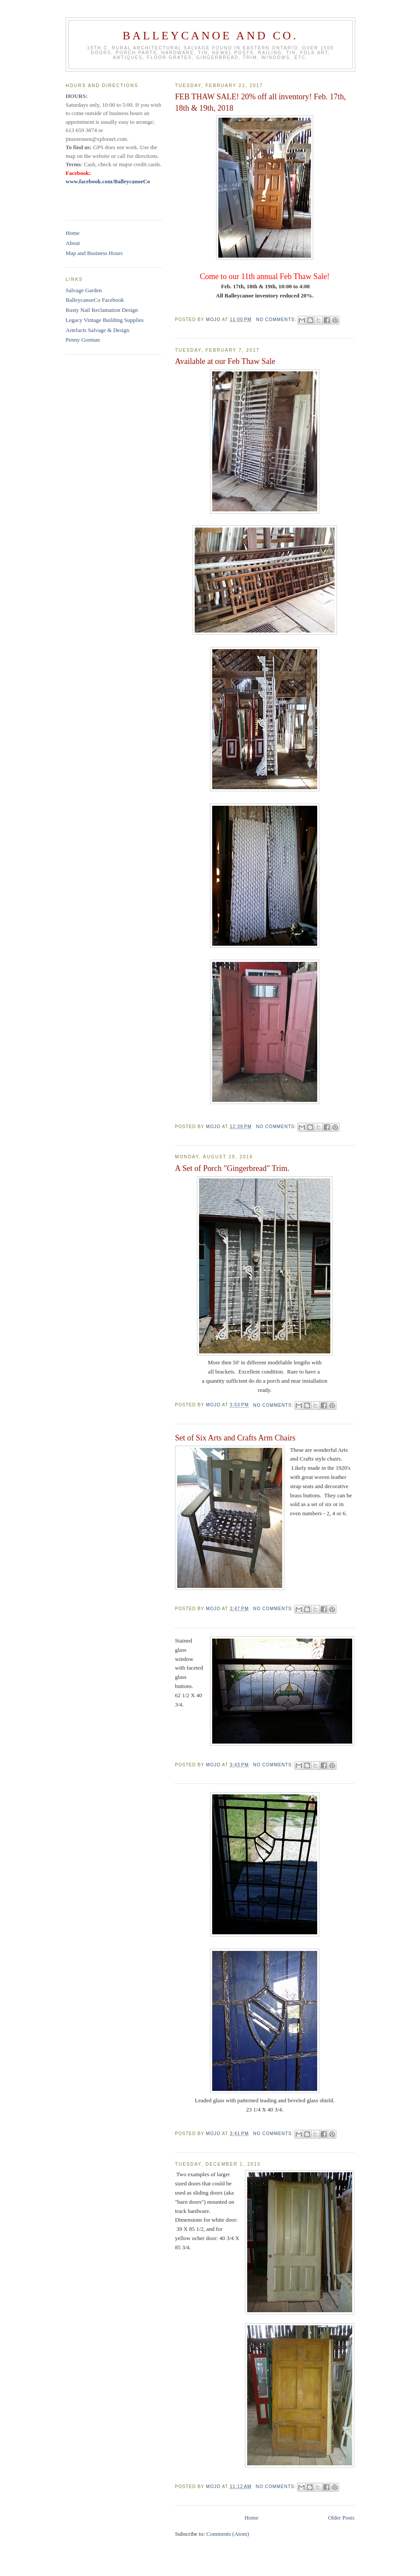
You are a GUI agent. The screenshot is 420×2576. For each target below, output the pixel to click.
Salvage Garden (84, 290)
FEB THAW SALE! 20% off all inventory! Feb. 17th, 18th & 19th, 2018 (260, 102)
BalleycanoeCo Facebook (95, 300)
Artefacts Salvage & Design (97, 330)
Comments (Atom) (227, 2534)
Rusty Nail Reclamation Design (102, 310)
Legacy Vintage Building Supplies (105, 320)
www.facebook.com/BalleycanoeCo (108, 181)
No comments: (277, 319)
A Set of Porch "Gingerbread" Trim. (232, 1168)
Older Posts (341, 2517)
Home (252, 2517)
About (73, 243)
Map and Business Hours (94, 253)
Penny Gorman (83, 339)
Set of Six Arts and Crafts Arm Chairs (235, 1437)
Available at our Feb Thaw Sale (225, 361)
